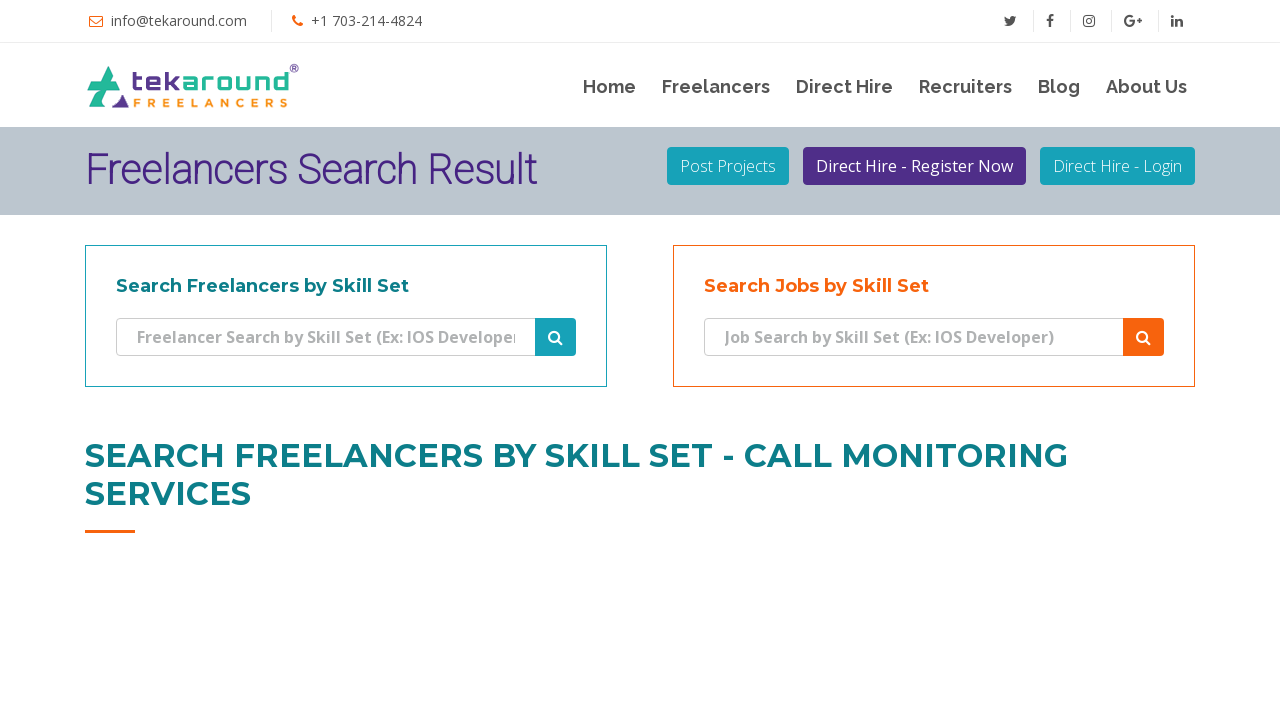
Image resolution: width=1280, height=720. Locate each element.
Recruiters (965, 86)
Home (609, 86)
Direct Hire (844, 86)
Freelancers (716, 86)
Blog (1059, 86)
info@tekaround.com (179, 20)
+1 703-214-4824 (366, 20)
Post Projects (728, 166)
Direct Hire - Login (1117, 166)
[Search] (326, 337)
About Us (1146, 86)
